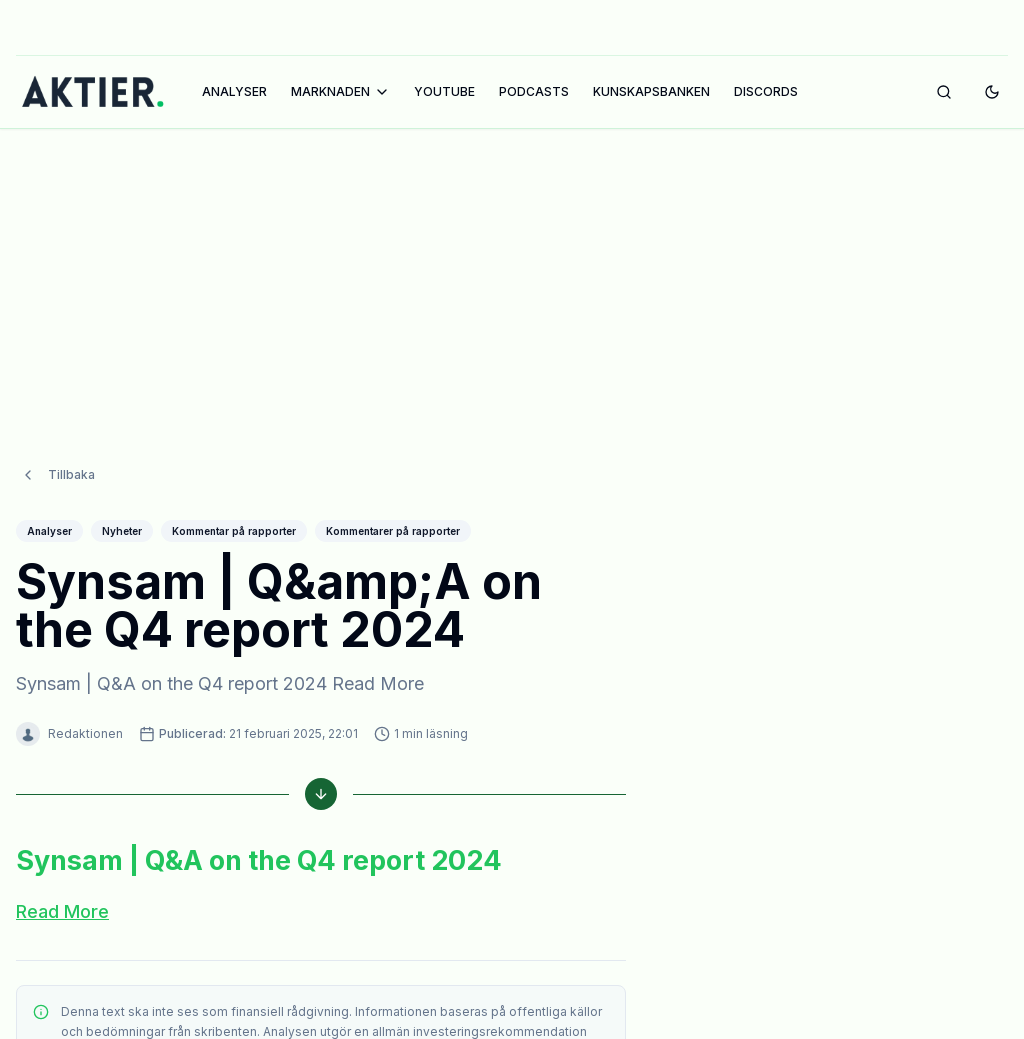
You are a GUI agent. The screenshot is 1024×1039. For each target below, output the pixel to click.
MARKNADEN (340, 92)
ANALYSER (234, 91)
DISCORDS (766, 91)
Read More (62, 871)
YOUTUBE (444, 91)
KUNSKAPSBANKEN (651, 91)
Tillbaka (57, 435)
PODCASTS (534, 91)
